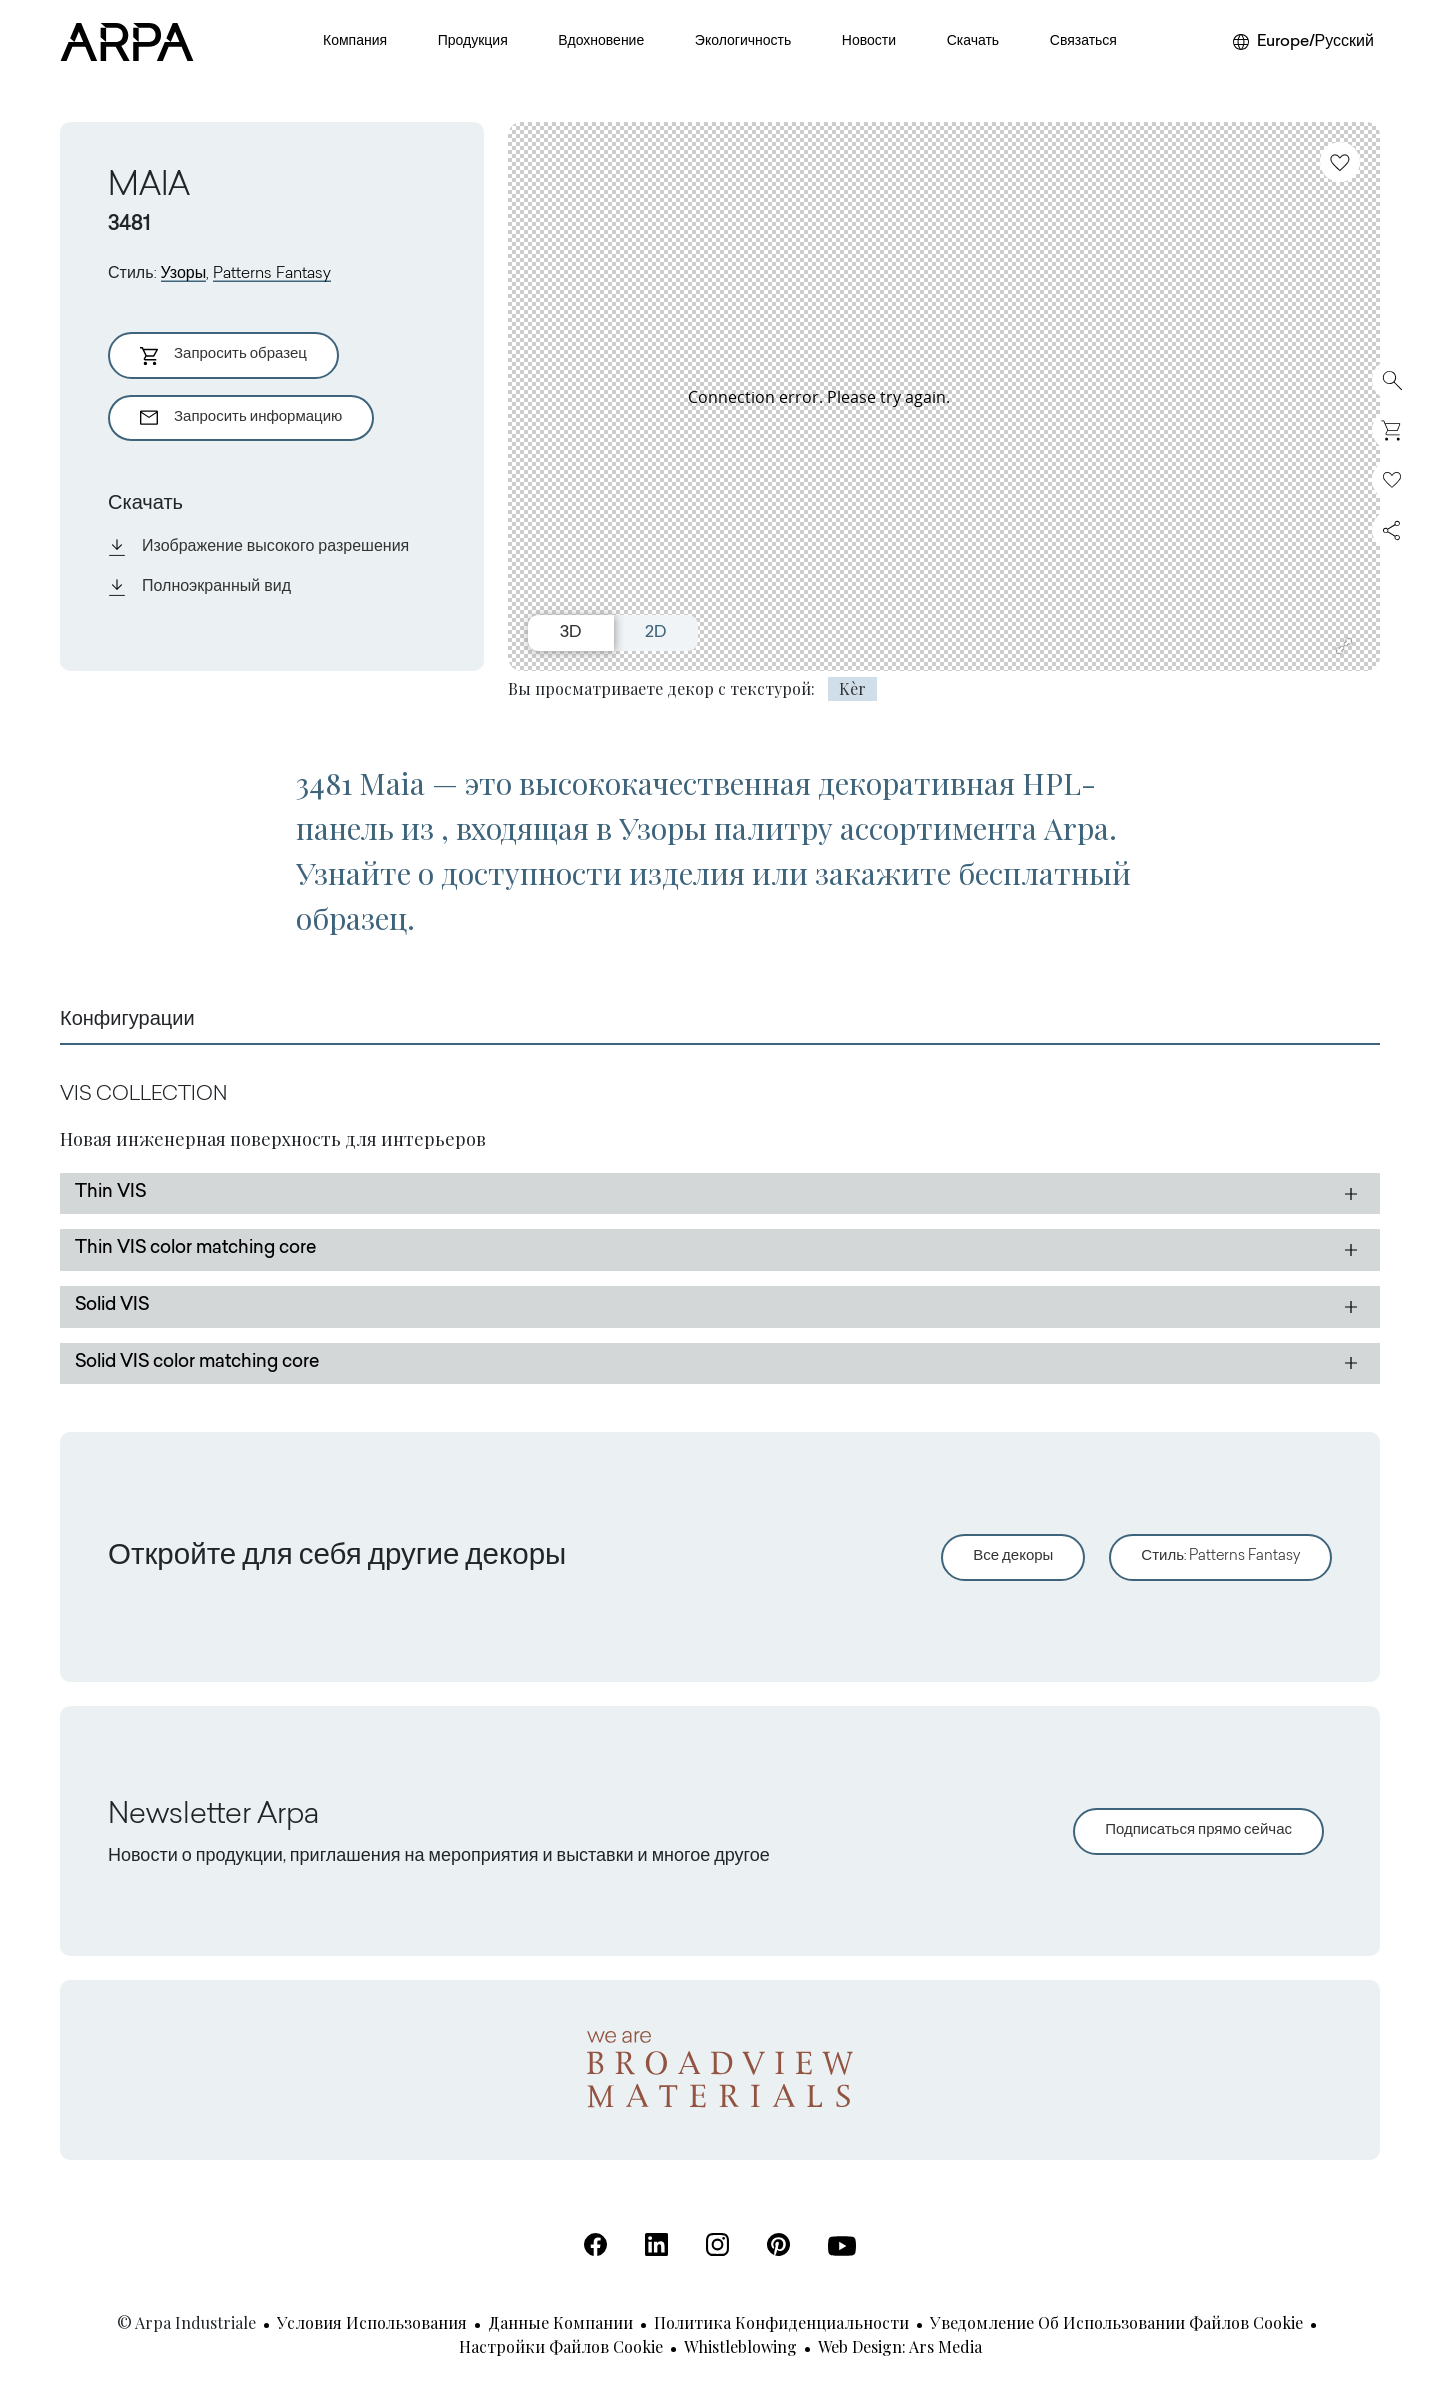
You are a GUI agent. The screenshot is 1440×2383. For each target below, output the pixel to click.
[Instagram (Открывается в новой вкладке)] (717, 2244)
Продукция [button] (473, 42)
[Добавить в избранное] (1340, 162)
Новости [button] (869, 42)
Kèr (852, 688)
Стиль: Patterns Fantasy (1220, 1556)
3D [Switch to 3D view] (570, 633)
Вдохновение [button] (601, 42)
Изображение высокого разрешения (258, 547)
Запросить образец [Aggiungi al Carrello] (223, 356)
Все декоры (1013, 1556)
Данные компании (560, 2322)
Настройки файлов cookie (561, 2346)
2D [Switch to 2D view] (655, 633)
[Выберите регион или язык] (1303, 42)
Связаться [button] (1083, 42)
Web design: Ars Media (900, 2346)
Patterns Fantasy (272, 274)
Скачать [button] (973, 42)
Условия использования (372, 2322)
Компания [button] (355, 42)
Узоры (184, 274)
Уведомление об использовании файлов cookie (1116, 2322)
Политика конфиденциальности (781, 2322)
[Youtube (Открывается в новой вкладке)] (842, 2246)
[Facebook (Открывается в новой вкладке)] (595, 2244)
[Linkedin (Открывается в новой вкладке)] (656, 2244)
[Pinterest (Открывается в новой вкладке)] (778, 2244)
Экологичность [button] (743, 42)
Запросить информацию (241, 418)
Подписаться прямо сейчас (1198, 1830)
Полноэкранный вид (199, 587)
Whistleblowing (740, 2346)
